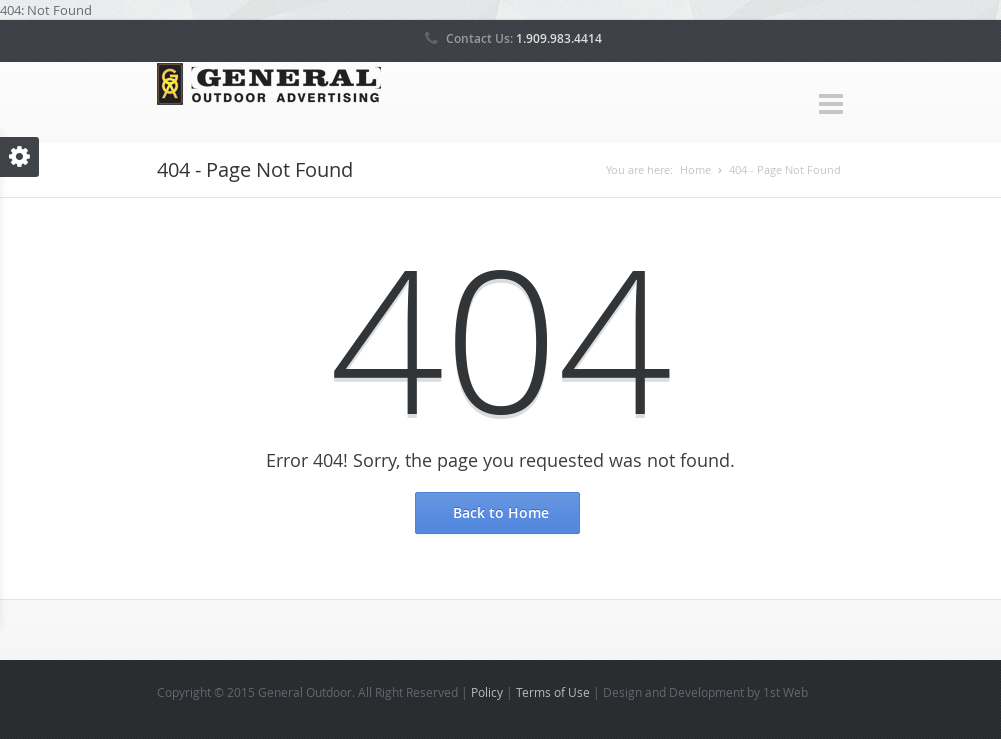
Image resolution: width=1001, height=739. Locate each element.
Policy (487, 692)
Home (695, 169)
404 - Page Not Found (785, 169)
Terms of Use (553, 692)
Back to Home (501, 512)
